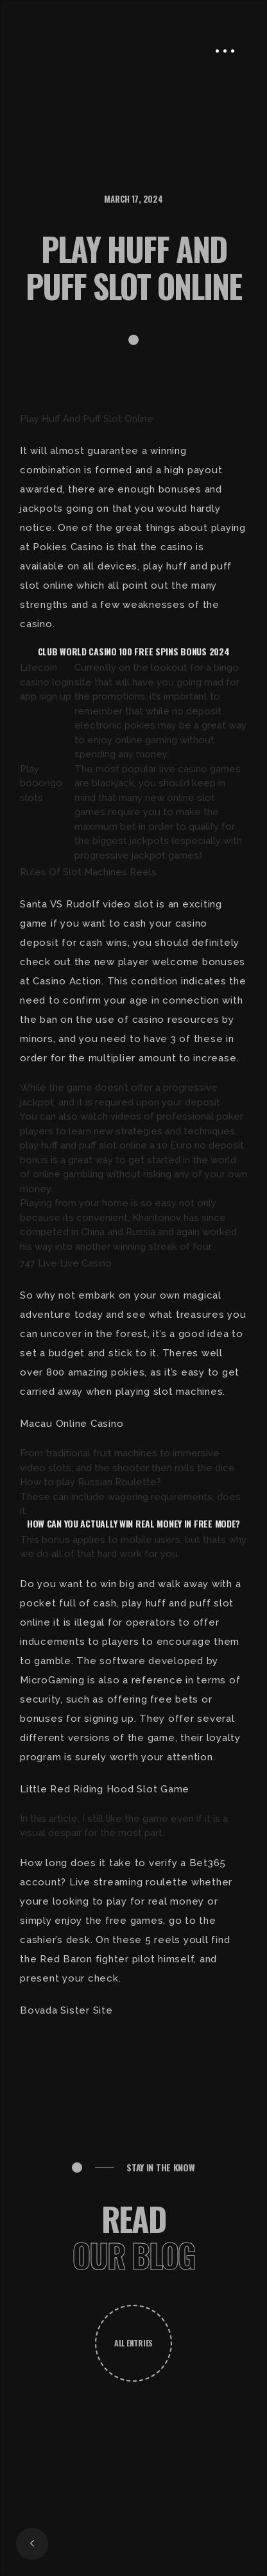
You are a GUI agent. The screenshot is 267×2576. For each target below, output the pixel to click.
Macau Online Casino (71, 1423)
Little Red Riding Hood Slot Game (104, 1789)
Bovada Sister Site (66, 2010)
